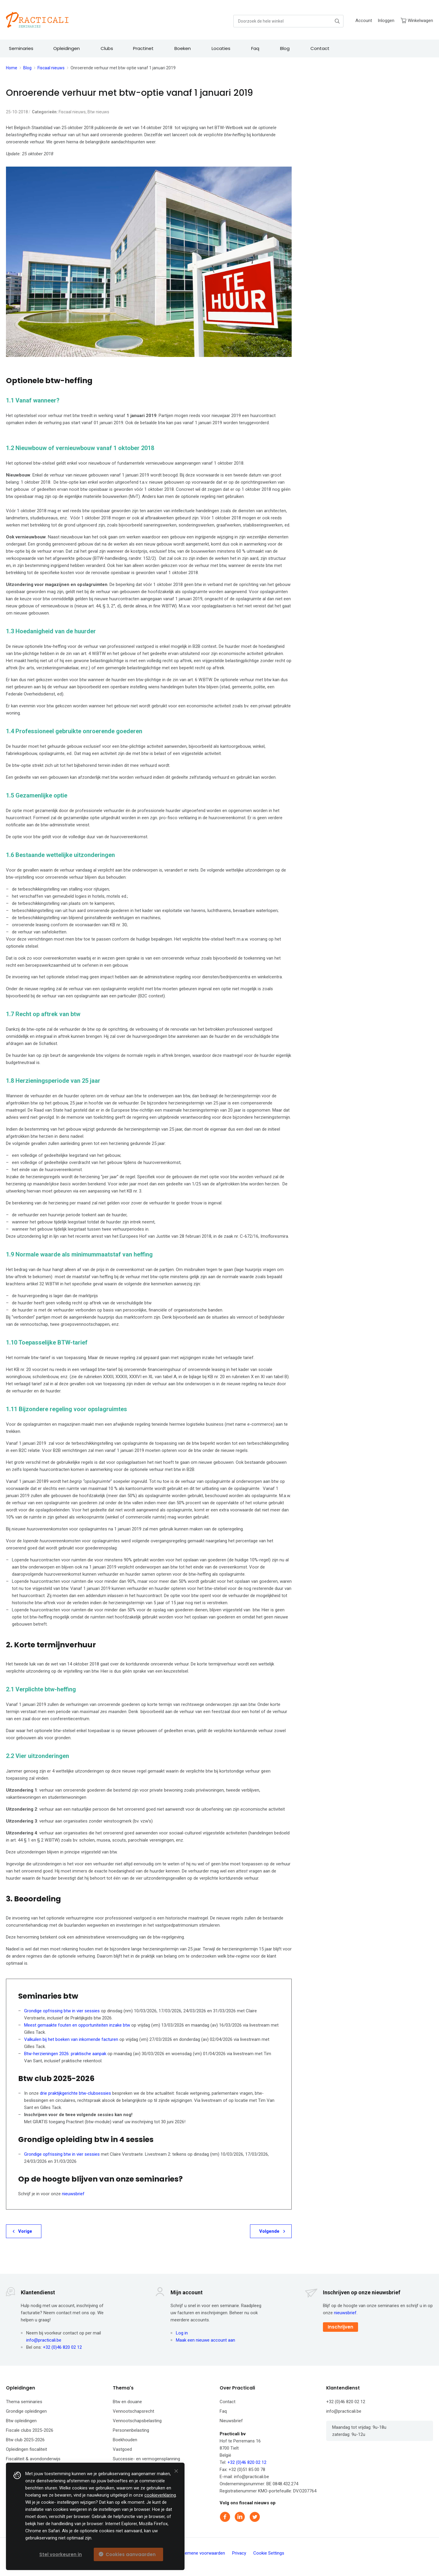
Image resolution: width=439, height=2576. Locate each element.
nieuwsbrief (73, 2193)
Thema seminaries (24, 2401)
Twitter (255, 2517)
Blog (27, 67)
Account (363, 20)
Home (11, 67)
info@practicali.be (43, 2340)
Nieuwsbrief (231, 2420)
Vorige (25, 2231)
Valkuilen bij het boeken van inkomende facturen (71, 2039)
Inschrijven (340, 2327)
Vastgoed (122, 2449)
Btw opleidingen (21, 2420)
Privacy (239, 2553)
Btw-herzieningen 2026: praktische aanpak (65, 2053)
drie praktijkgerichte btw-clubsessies (75, 2093)
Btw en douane (127, 2401)
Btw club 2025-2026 (25, 2439)
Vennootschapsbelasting (137, 2420)
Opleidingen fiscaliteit (26, 2449)
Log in (182, 2333)
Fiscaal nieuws (51, 67)
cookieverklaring (160, 2495)
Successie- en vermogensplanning (146, 2458)
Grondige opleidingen (26, 2411)
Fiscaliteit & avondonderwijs (33, 2458)
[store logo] (37, 20)
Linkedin (240, 2517)
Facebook (226, 2517)
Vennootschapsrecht (133, 2411)
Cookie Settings (268, 2553)
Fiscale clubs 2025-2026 (29, 2430)
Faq (223, 2411)
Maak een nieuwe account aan (205, 2340)
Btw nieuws (98, 111)
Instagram (270, 2517)
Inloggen (386, 20)
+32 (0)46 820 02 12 (62, 2347)
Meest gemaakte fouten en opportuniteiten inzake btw (77, 2025)
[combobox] (288, 21)
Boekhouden (125, 2439)
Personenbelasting (131, 2430)
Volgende (269, 2231)
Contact (227, 2401)
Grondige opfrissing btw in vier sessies (62, 2011)
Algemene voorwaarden (202, 2553)
